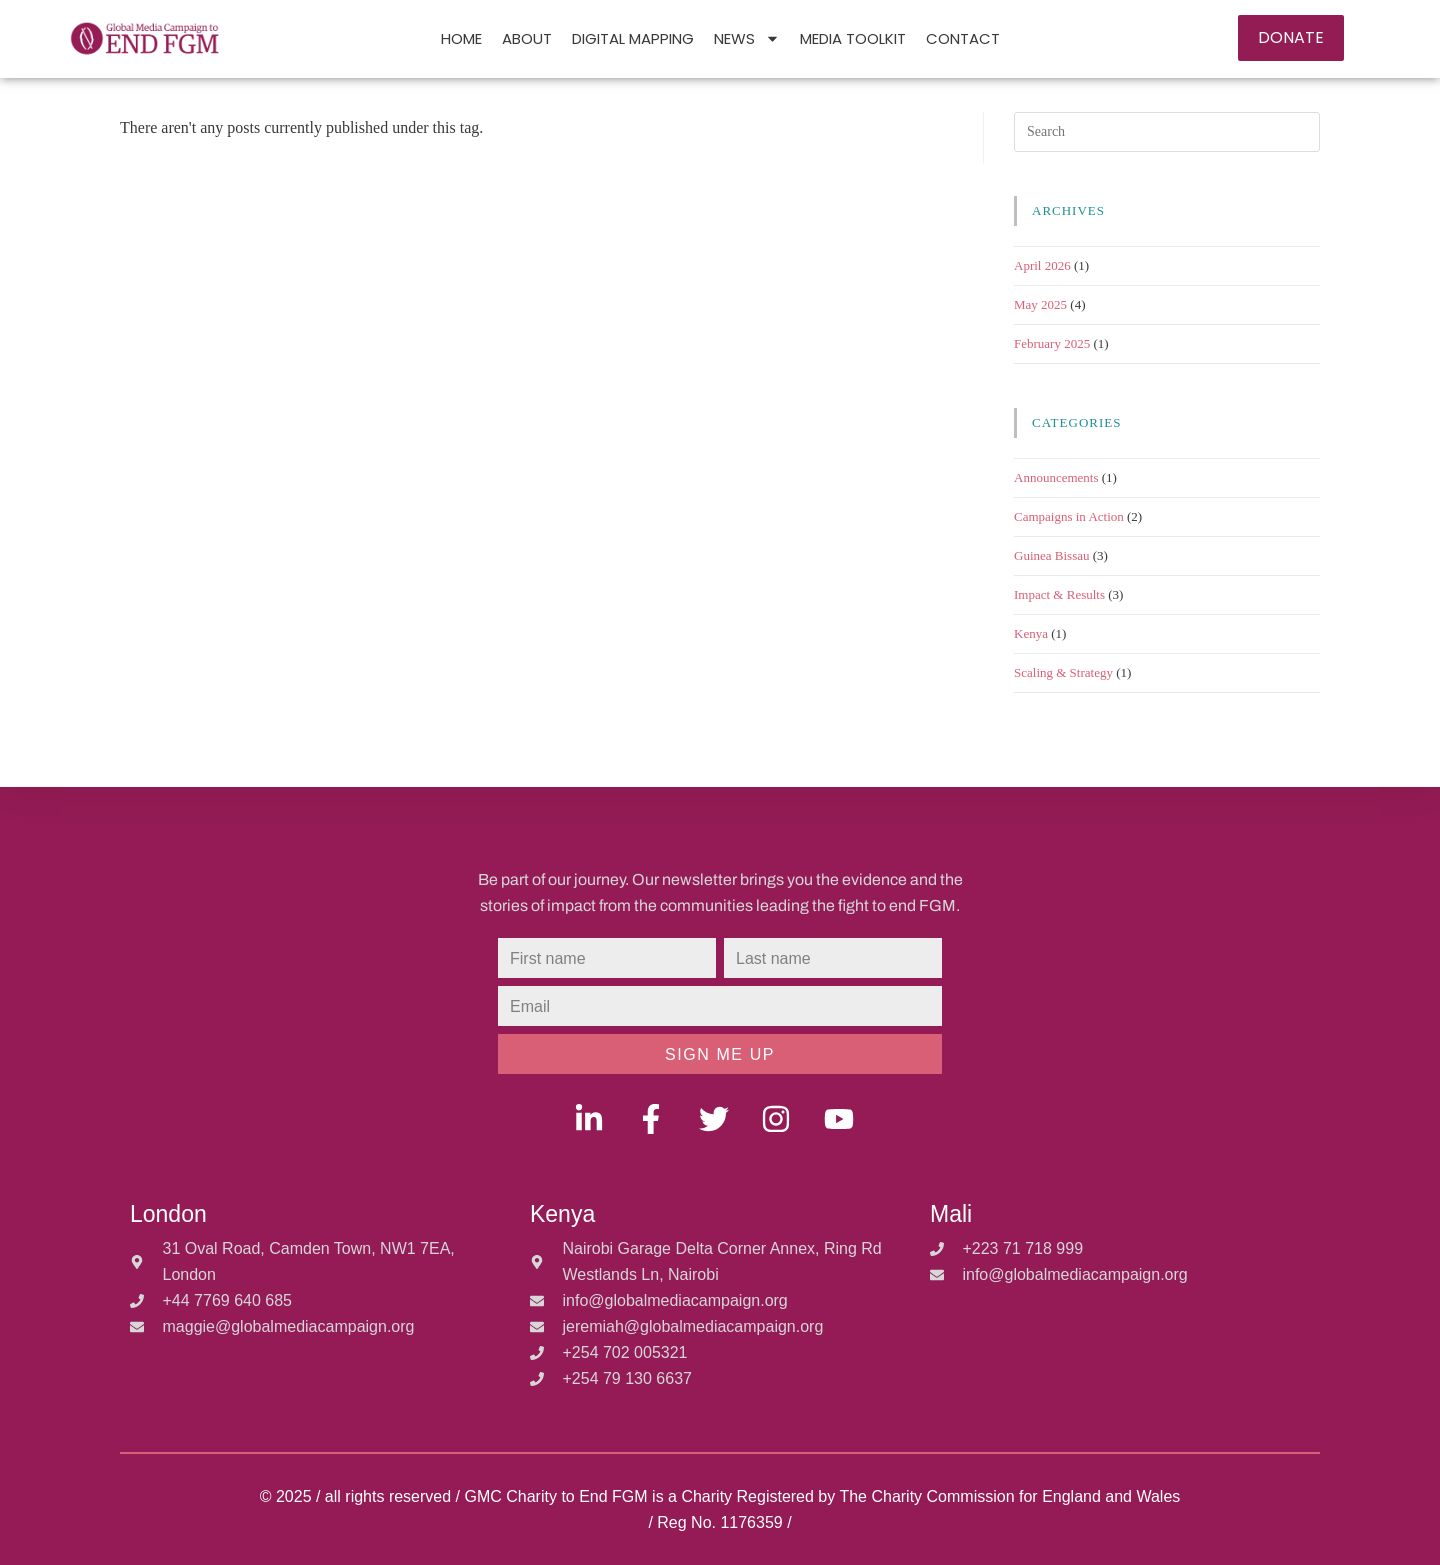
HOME (461, 38)
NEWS (747, 38)
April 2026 (1042, 265)
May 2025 (1040, 304)
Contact (963, 38)
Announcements (1056, 477)
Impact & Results (1059, 594)
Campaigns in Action (1069, 516)
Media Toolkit (853, 38)
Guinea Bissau (1051, 555)
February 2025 (1052, 343)
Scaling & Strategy (1063, 672)
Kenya (1031, 633)
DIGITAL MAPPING (633, 38)
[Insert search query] (1167, 132)
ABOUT (527, 38)
